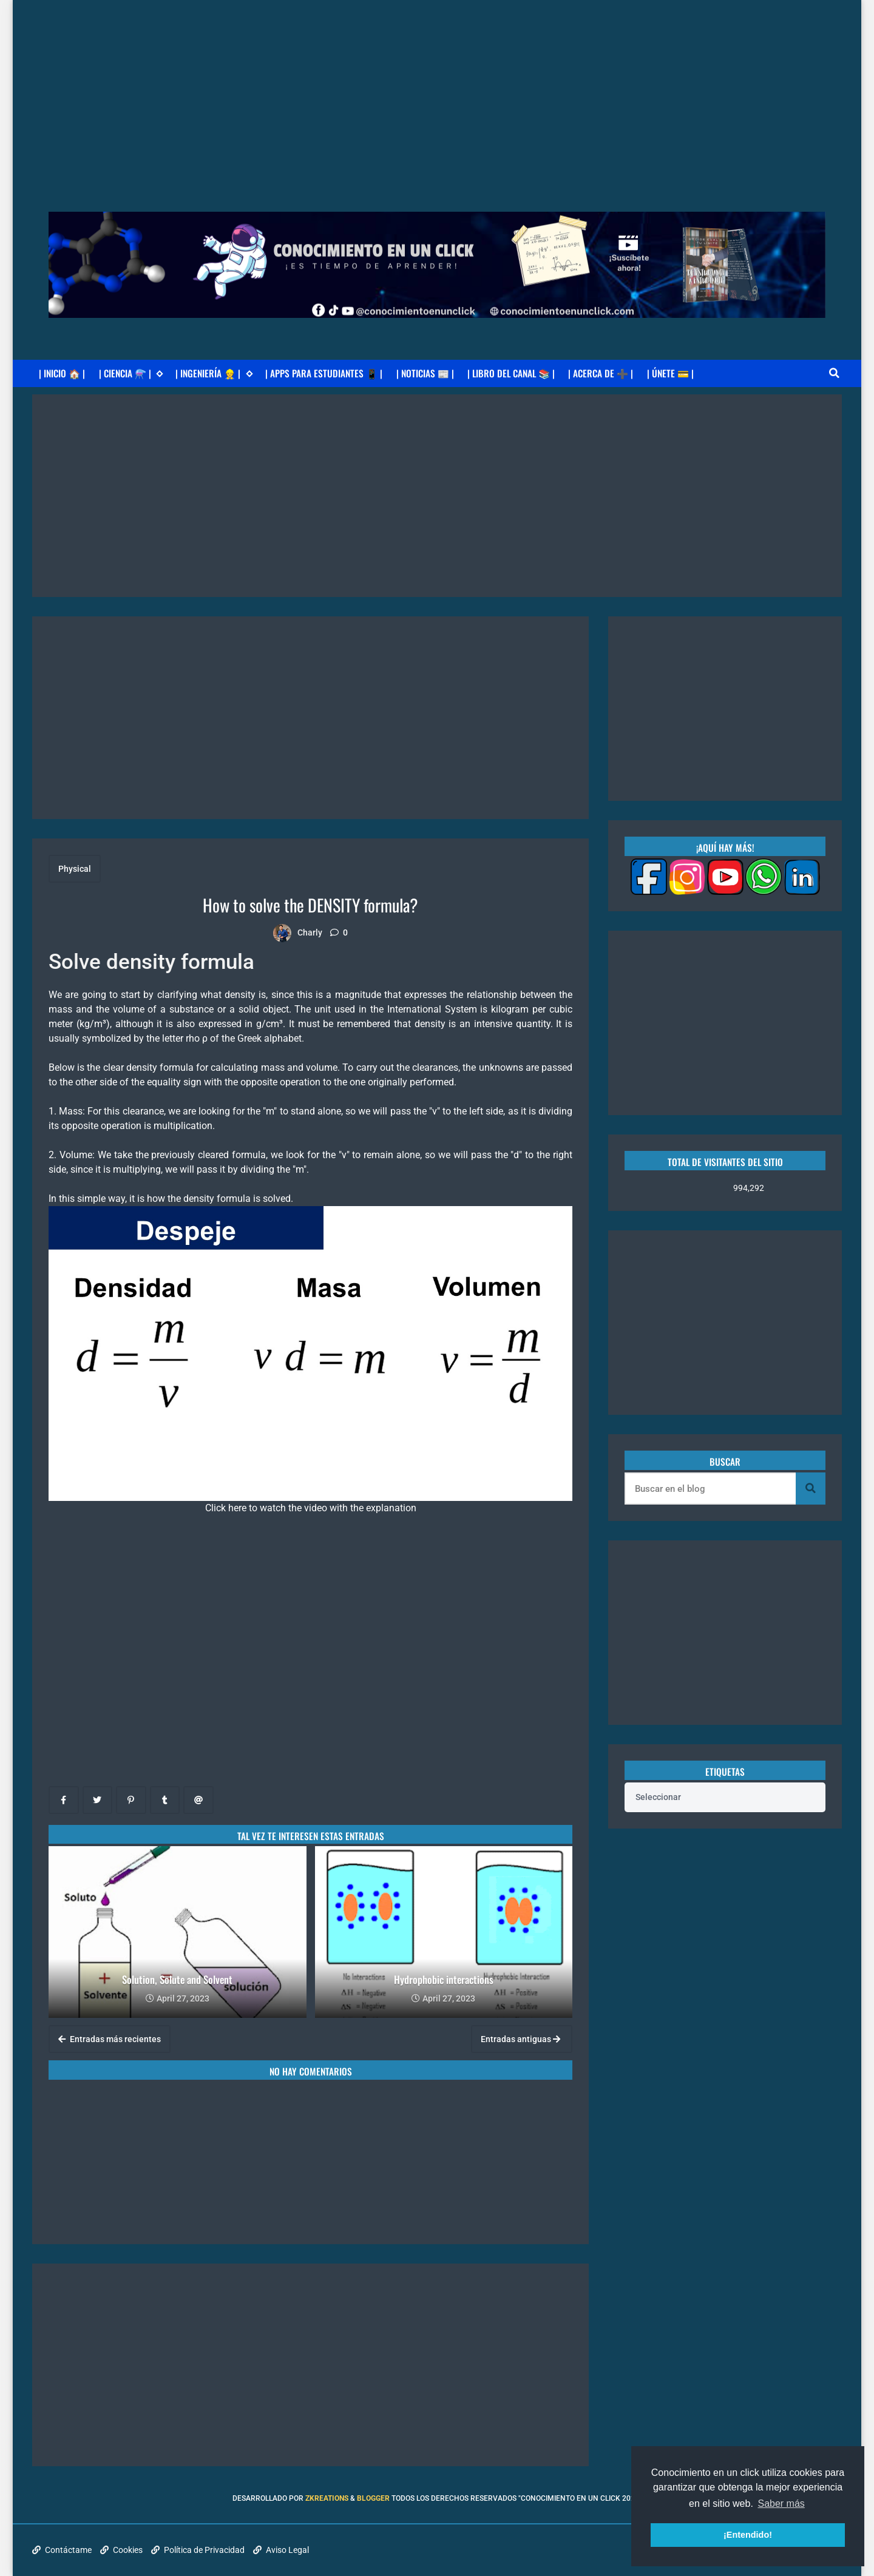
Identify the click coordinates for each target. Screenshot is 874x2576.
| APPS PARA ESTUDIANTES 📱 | (323, 373)
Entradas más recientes (109, 2039)
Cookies (121, 2550)
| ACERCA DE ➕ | (600, 373)
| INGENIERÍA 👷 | (213, 373)
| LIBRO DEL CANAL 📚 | (511, 373)
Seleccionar (658, 1797)
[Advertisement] (437, 85)
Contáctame (62, 2550)
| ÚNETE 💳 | (670, 373)
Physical (74, 869)
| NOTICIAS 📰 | (425, 373)
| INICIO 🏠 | (62, 373)
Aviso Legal (281, 2550)
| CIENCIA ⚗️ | (131, 373)
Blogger (373, 2498)
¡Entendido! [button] (747, 2535)
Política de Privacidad (198, 2550)
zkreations (326, 2498)
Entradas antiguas (520, 2039)
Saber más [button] (780, 2503)
